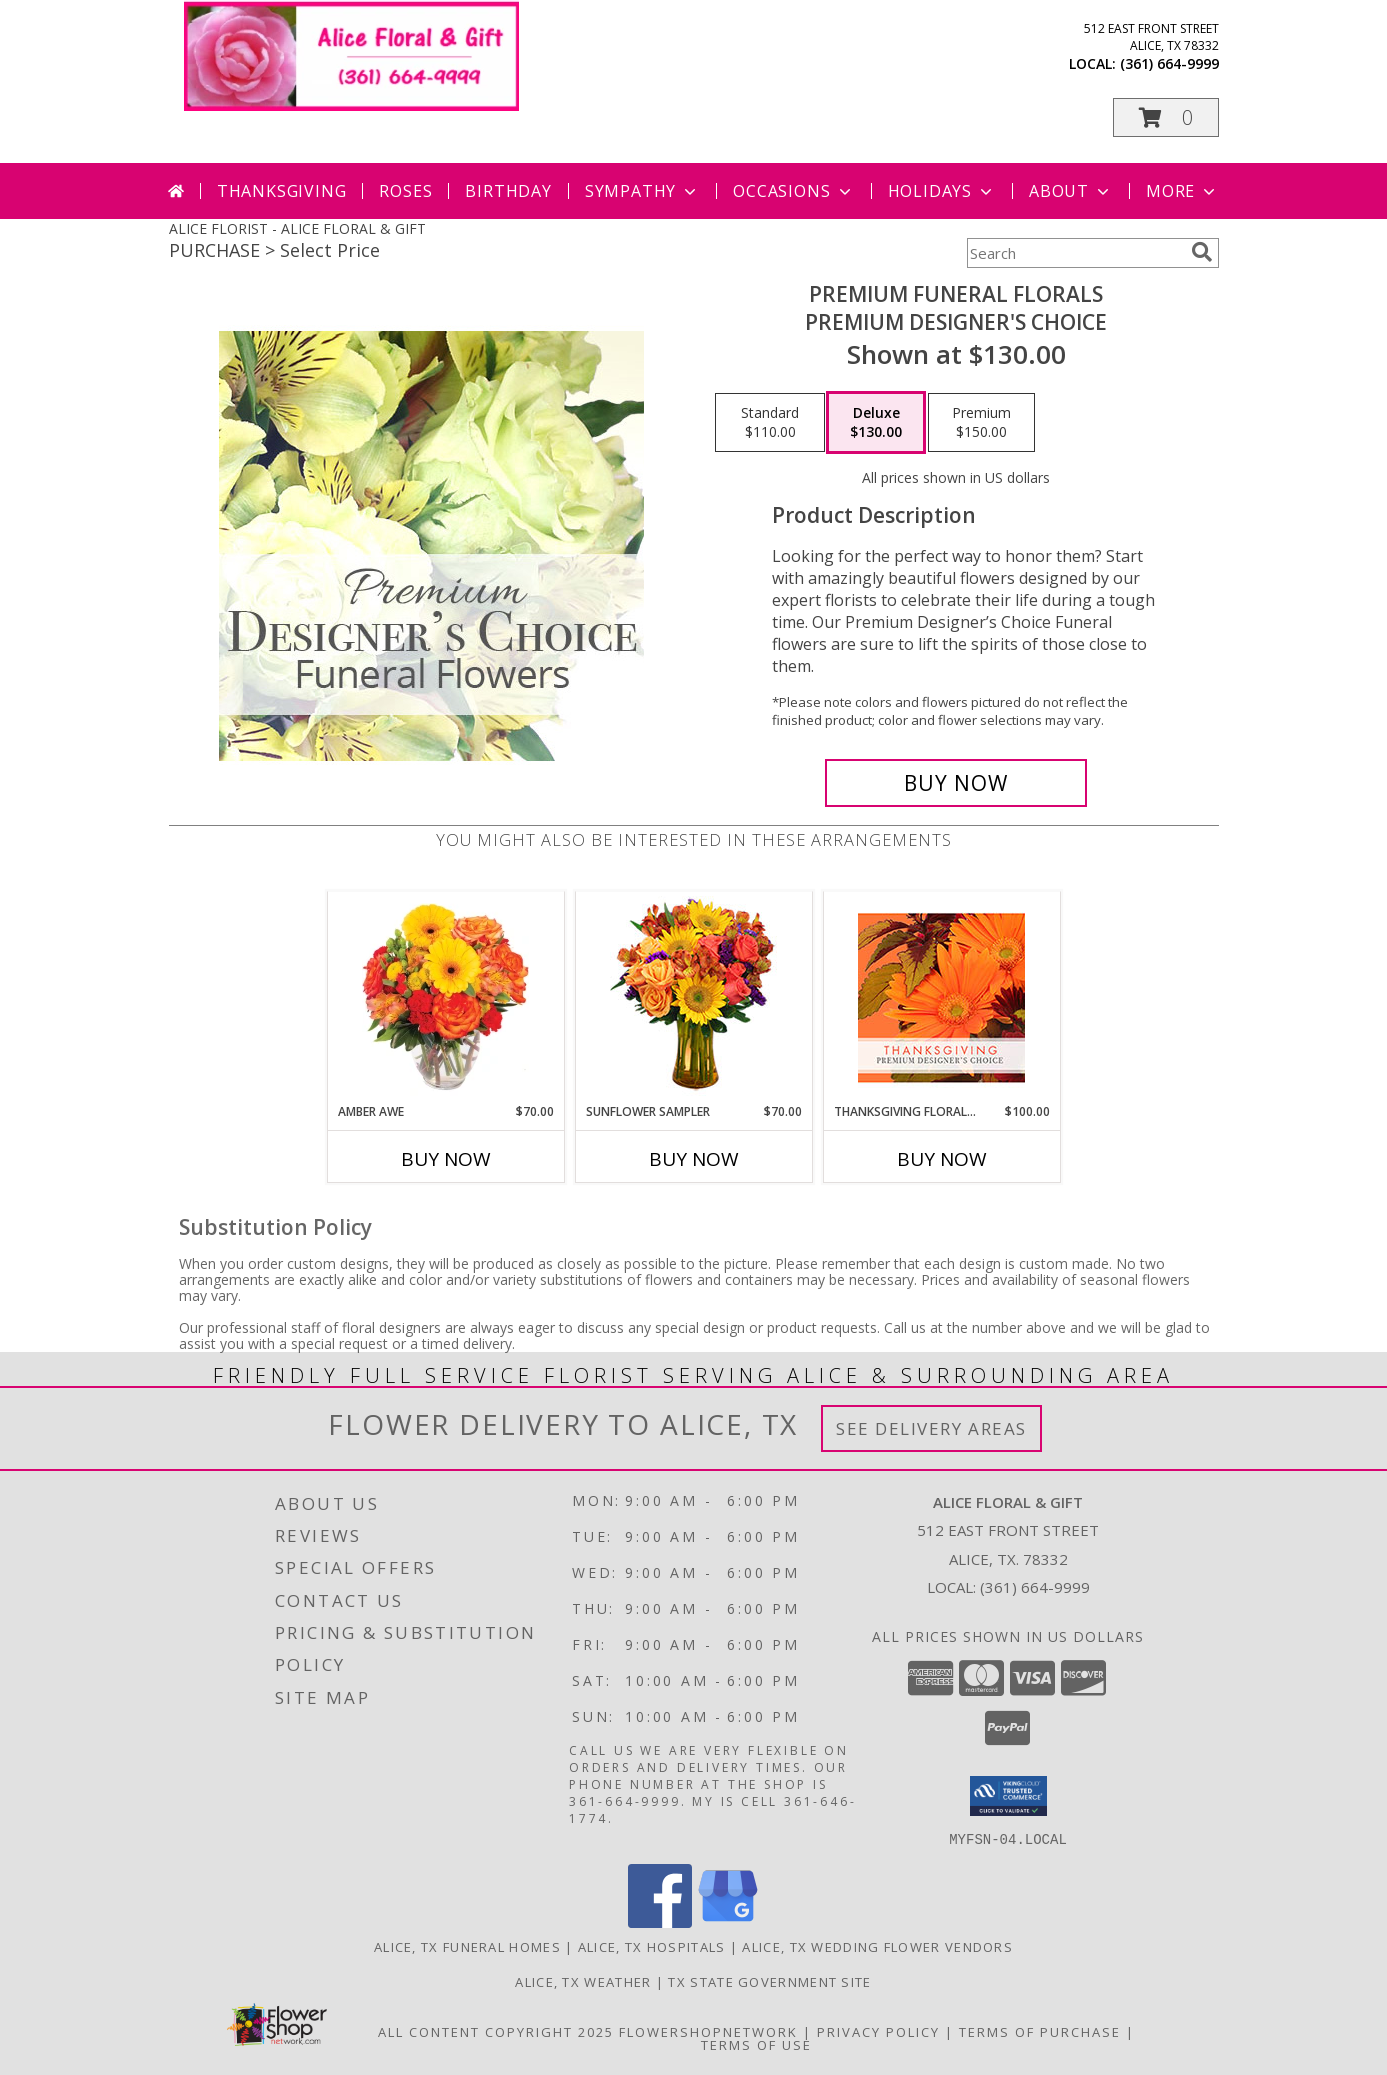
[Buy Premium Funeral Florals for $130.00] (956, 783)
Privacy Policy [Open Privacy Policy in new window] (878, 2031)
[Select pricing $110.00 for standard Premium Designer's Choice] (770, 423)
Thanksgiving (282, 191)
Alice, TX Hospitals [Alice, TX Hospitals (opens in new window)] (652, 1946)
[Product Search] (1075, 253)
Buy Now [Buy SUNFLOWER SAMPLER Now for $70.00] (694, 1159)
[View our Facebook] (660, 1921)
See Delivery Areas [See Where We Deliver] (931, 1428)
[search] (1202, 252)
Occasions (793, 191)
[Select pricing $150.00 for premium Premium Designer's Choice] (981, 423)
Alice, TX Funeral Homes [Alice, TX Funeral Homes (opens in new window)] (467, 1946)
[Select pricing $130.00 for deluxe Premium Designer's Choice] (876, 423)
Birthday (508, 191)
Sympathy (642, 191)
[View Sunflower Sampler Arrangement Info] (693, 997)
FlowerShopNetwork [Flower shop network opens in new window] (708, 2031)
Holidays (942, 191)
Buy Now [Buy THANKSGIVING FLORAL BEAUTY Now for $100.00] (942, 1159)
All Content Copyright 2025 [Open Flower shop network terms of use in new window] (496, 2031)
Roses (405, 191)
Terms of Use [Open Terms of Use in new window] (756, 2044)
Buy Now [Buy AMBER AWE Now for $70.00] (446, 1159)
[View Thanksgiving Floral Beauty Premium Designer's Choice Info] (941, 997)
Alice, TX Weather (583, 1981)
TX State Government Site (769, 1981)
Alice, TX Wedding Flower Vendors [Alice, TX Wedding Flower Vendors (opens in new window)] (877, 1946)
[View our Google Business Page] (728, 1921)
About (1071, 191)
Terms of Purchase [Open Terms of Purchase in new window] (1040, 2031)
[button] (1166, 117)
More (1182, 191)
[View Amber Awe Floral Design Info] (445, 997)
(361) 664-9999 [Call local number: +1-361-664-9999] (1169, 63)
